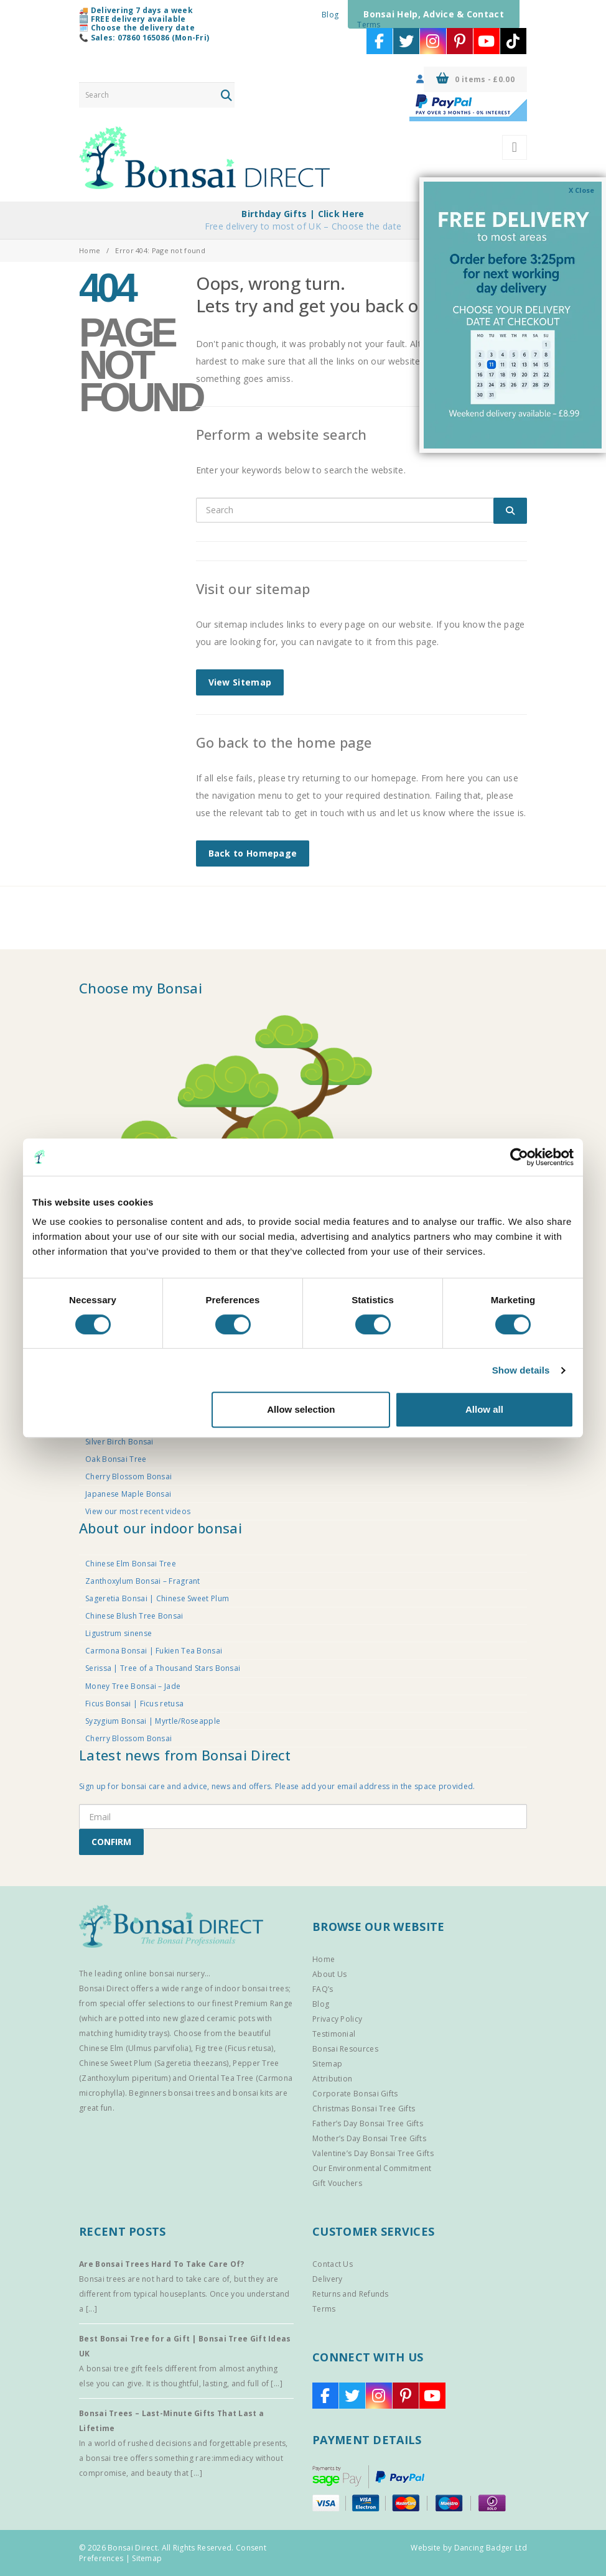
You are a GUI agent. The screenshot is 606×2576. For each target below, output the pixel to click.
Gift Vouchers (337, 2183)
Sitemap (327, 2063)
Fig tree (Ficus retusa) (234, 2048)
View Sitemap (240, 682)
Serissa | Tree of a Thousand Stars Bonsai (162, 1668)
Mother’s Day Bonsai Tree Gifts (369, 2138)
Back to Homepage (252, 853)
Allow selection (301, 1409)
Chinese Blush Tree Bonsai (134, 1616)
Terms (369, 24)
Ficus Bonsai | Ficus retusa (134, 1703)
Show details (521, 1370)
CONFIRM (111, 1842)
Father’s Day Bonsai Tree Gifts (367, 2123)
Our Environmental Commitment (371, 2168)
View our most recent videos (137, 1511)
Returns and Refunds (350, 2294)
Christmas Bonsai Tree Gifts (363, 2108)
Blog (330, 14)
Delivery (327, 2279)
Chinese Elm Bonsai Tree (130, 1563)
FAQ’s (322, 1989)
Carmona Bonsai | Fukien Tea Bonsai (153, 1650)
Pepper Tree (256, 2063)
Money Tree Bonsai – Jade (132, 1686)
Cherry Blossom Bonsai (128, 1476)
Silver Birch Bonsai (119, 1441)
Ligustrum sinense (118, 1633)
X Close (581, 190)
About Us (329, 1974)
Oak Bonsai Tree (116, 1459)
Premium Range (263, 2003)
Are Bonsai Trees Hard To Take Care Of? (161, 2264)
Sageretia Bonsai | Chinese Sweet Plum (157, 1598)
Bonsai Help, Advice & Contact (433, 14)
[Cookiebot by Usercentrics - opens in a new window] (519, 1157)
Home (89, 250)
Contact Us (332, 2264)
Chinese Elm (101, 2048)
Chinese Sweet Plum (115, 2063)
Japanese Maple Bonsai (128, 1494)
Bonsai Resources (345, 2049)
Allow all (484, 1409)
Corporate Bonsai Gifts (355, 2093)
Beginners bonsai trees (172, 2093)
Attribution (332, 2078)
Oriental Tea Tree (221, 2078)
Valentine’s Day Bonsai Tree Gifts (373, 2153)
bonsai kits (253, 2093)
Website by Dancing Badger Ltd (469, 2547)
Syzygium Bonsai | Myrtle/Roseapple (152, 1721)
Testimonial (333, 2034)
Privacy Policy (337, 2019)
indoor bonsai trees (252, 1988)
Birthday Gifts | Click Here (302, 214)
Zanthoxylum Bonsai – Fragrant (142, 1581)
